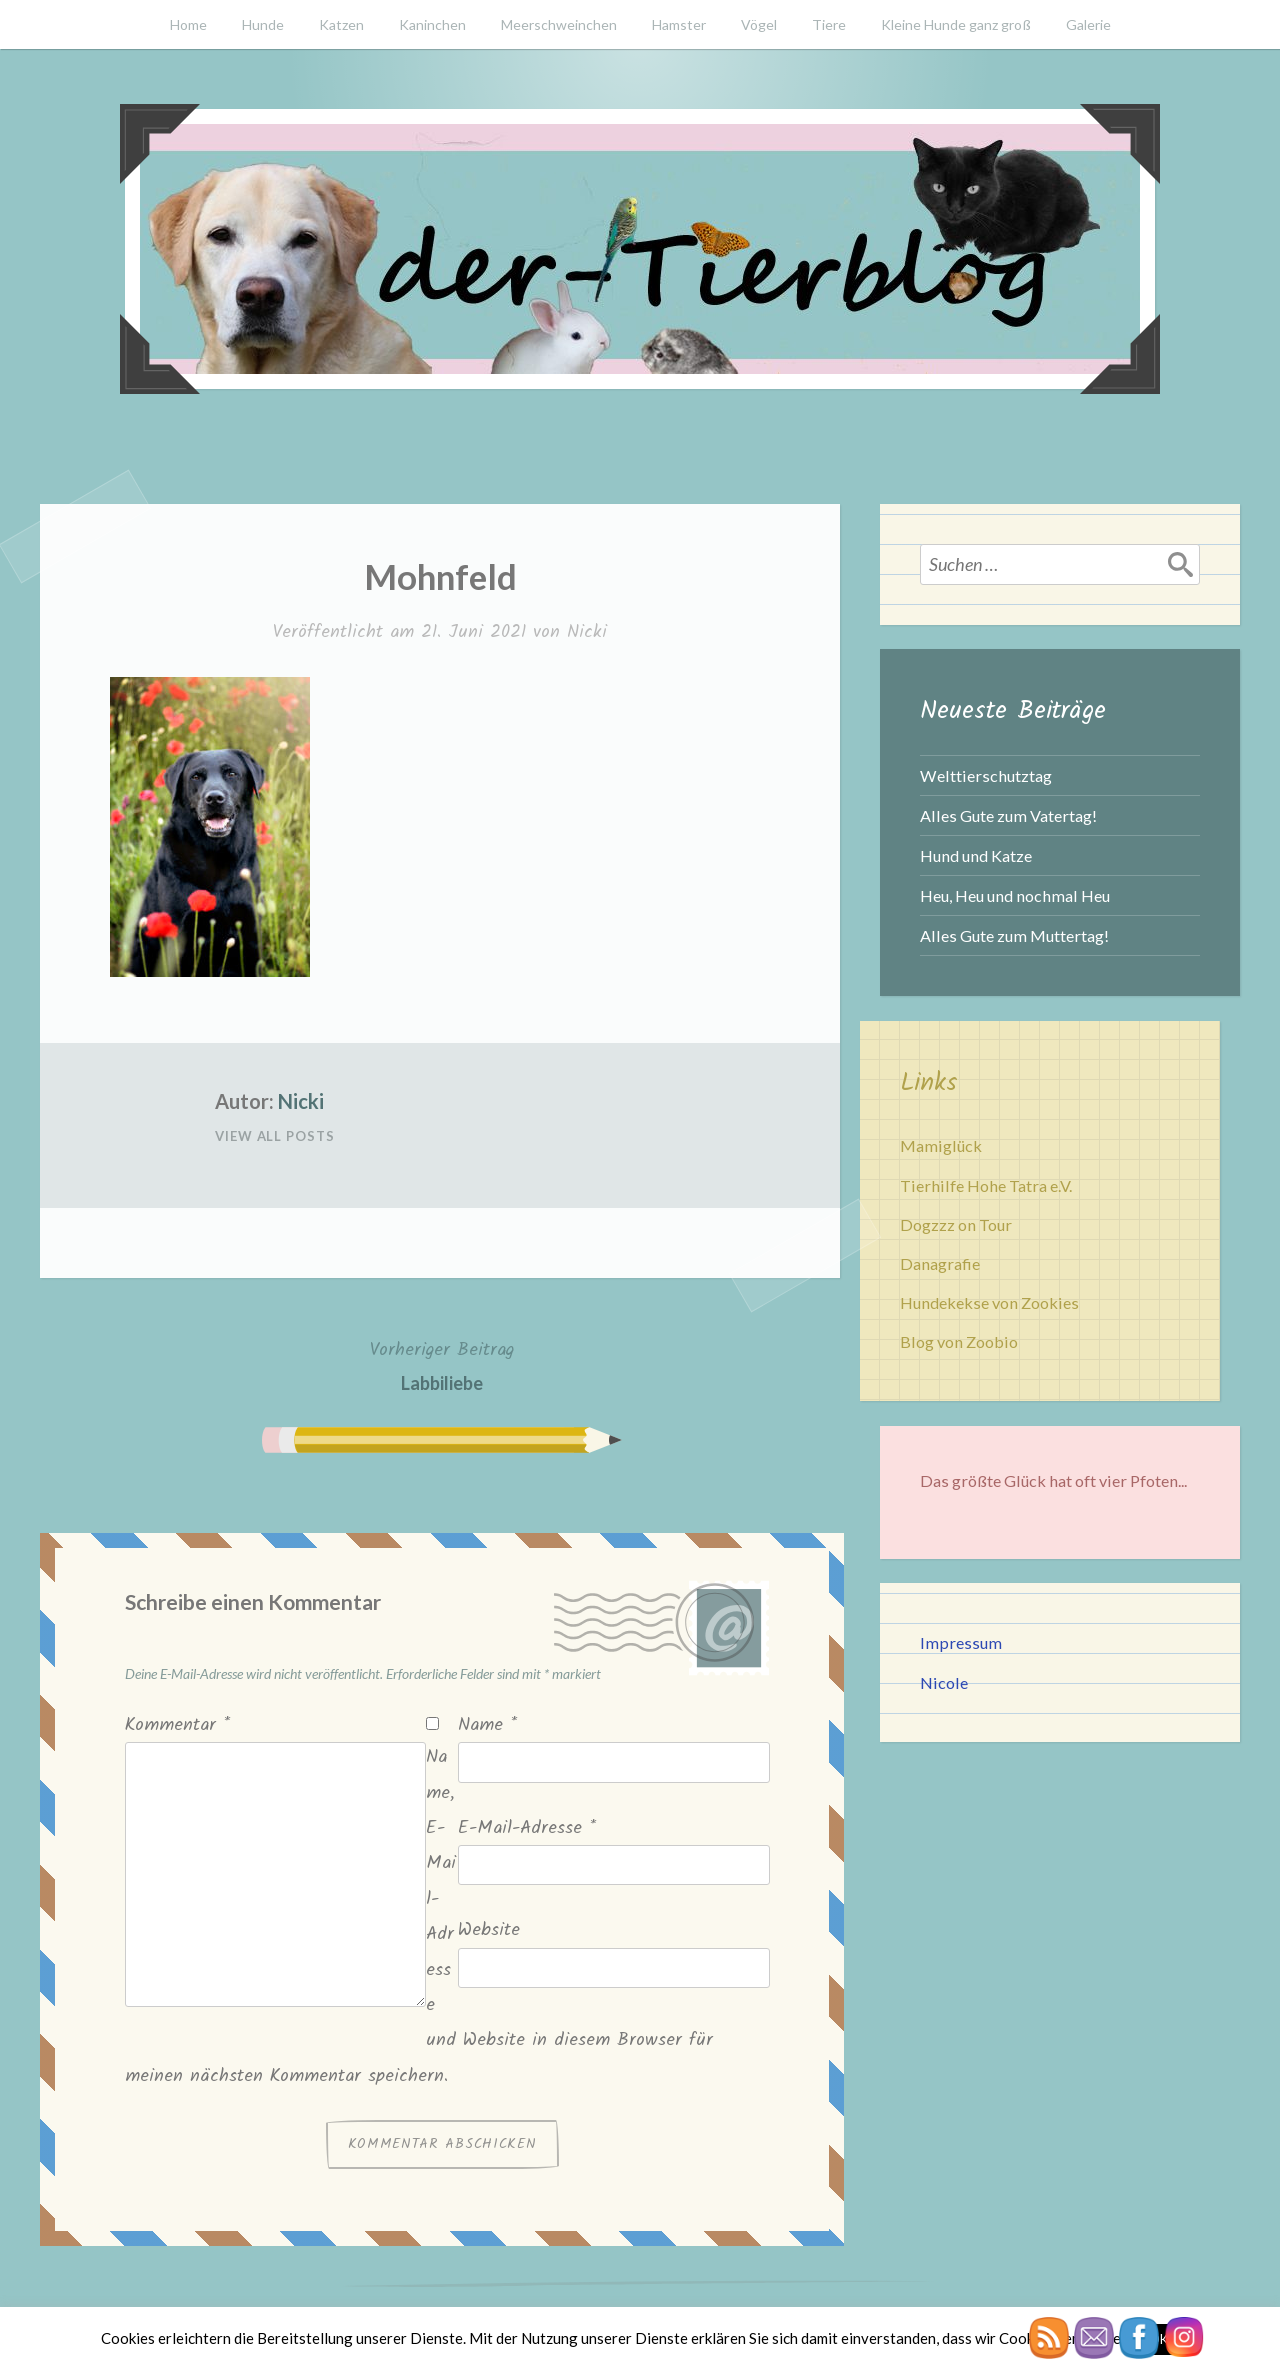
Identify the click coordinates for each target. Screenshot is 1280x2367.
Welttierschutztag (986, 775)
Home (188, 24)
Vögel (759, 24)
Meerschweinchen (559, 24)
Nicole (944, 1682)
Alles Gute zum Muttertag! (1014, 935)
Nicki (587, 632)
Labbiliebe (442, 1364)
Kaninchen (432, 24)
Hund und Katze (976, 855)
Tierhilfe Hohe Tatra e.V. (986, 1185)
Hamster (679, 24)
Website (489, 1930)
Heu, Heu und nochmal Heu (1015, 895)
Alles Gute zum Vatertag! (1008, 815)
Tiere (829, 24)
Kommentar (177, 1725)
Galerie (1088, 24)
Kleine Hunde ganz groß (956, 24)
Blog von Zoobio (959, 1341)
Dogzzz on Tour (956, 1224)
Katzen (341, 24)
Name (487, 1725)
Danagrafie (940, 1263)
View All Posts (275, 1136)
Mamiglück (941, 1145)
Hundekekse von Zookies (989, 1302)
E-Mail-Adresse (527, 1828)
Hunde (263, 24)
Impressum (961, 1642)
